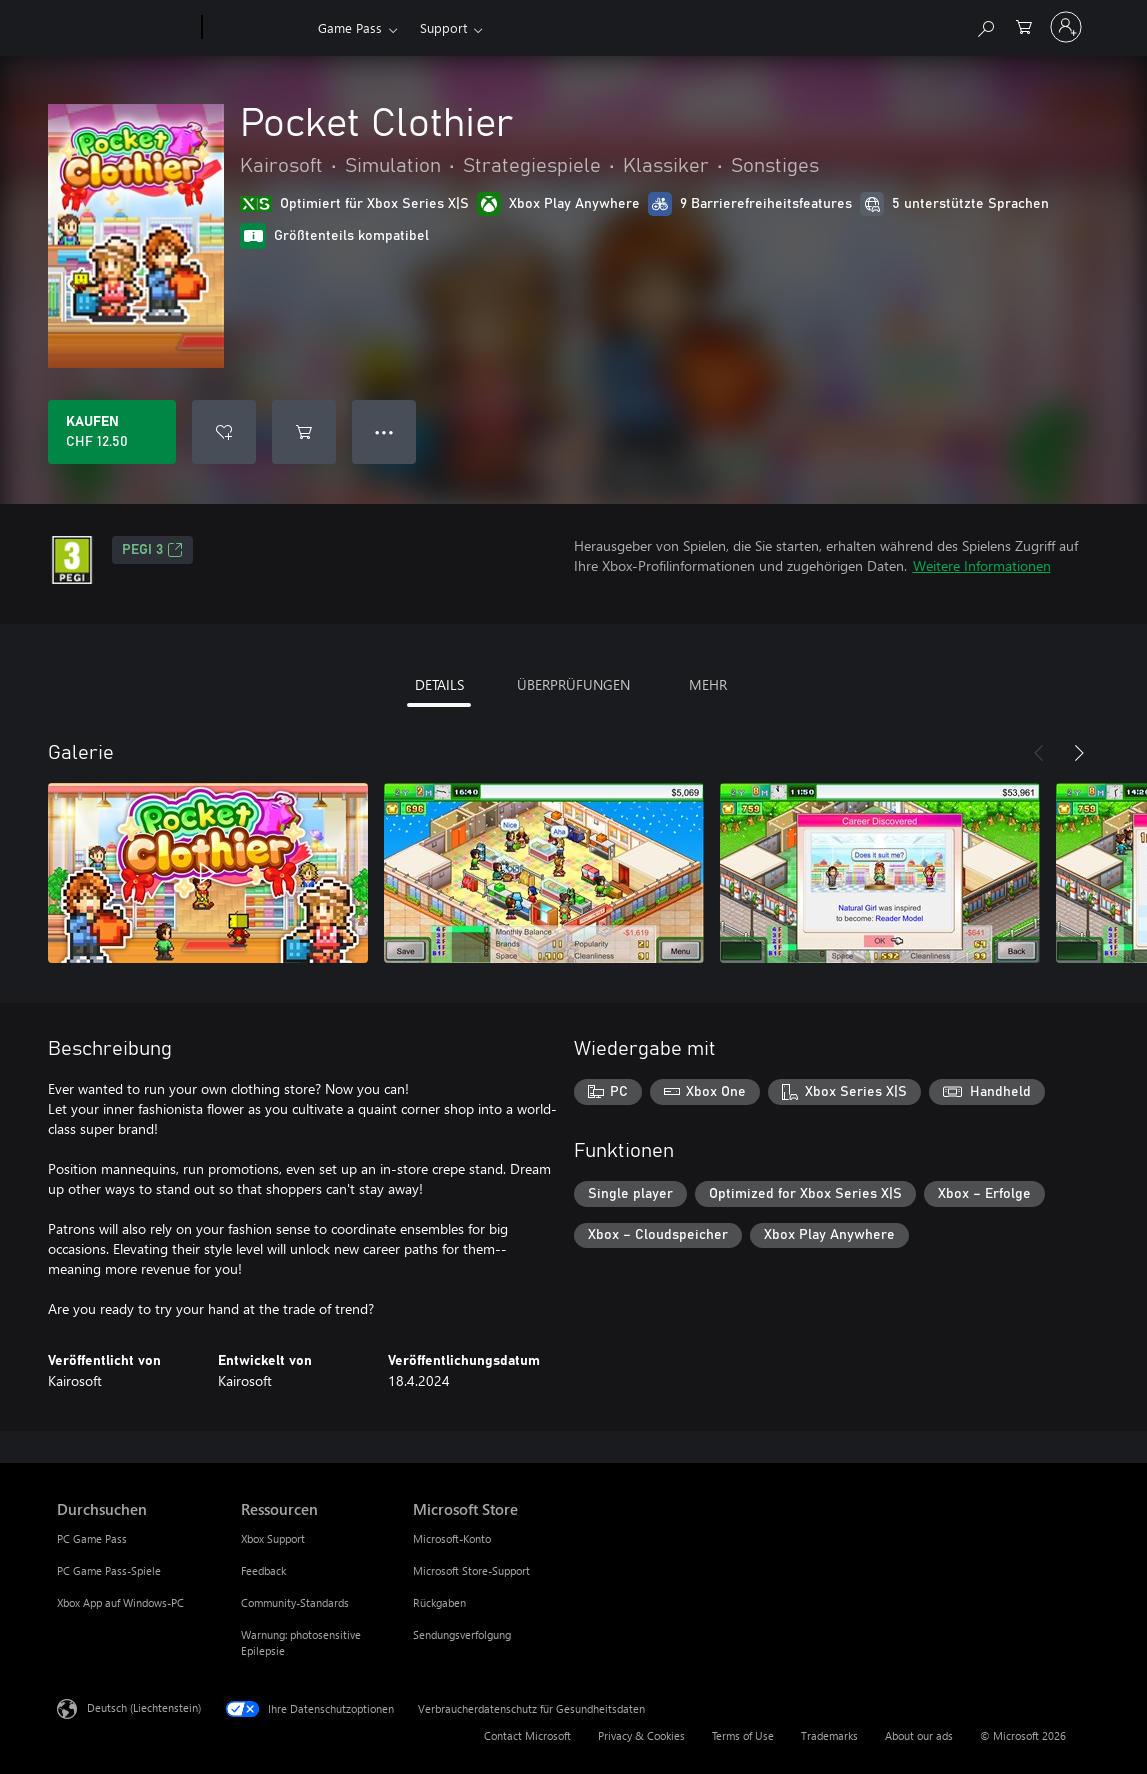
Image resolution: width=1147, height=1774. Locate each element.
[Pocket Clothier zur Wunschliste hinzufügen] (224, 432)
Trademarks (829, 1735)
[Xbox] (257, 28)
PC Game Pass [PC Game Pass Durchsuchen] (92, 1538)
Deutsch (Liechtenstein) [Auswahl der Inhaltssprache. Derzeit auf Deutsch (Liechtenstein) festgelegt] (144, 1707)
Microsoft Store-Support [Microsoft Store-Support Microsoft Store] (471, 1570)
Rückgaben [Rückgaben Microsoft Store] (439, 1602)
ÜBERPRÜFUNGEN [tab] (573, 684)
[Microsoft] (125, 28)
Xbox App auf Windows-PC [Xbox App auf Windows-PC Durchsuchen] (120, 1602)
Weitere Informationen (982, 565)
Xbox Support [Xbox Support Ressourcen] (273, 1538)
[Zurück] (1039, 753)
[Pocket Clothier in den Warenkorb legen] (304, 432)
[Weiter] (1079, 753)
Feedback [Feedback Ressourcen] (263, 1570)
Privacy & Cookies (641, 1735)
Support (443, 27)
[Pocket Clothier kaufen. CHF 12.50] (112, 432)
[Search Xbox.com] (985, 25)
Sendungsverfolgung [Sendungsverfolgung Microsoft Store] (462, 1634)
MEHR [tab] (708, 684)
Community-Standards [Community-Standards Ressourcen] (295, 1602)
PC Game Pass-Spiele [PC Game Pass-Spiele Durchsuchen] (109, 1570)
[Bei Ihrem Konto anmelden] (1066, 27)
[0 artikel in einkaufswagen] (1024, 25)
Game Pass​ (350, 27)
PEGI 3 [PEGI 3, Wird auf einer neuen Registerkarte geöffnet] (152, 550)
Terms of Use (743, 1735)
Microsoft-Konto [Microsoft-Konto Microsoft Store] (452, 1538)
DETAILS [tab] (439, 684)
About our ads (919, 1735)
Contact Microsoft (527, 1735)
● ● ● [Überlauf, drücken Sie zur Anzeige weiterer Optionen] (384, 431)
